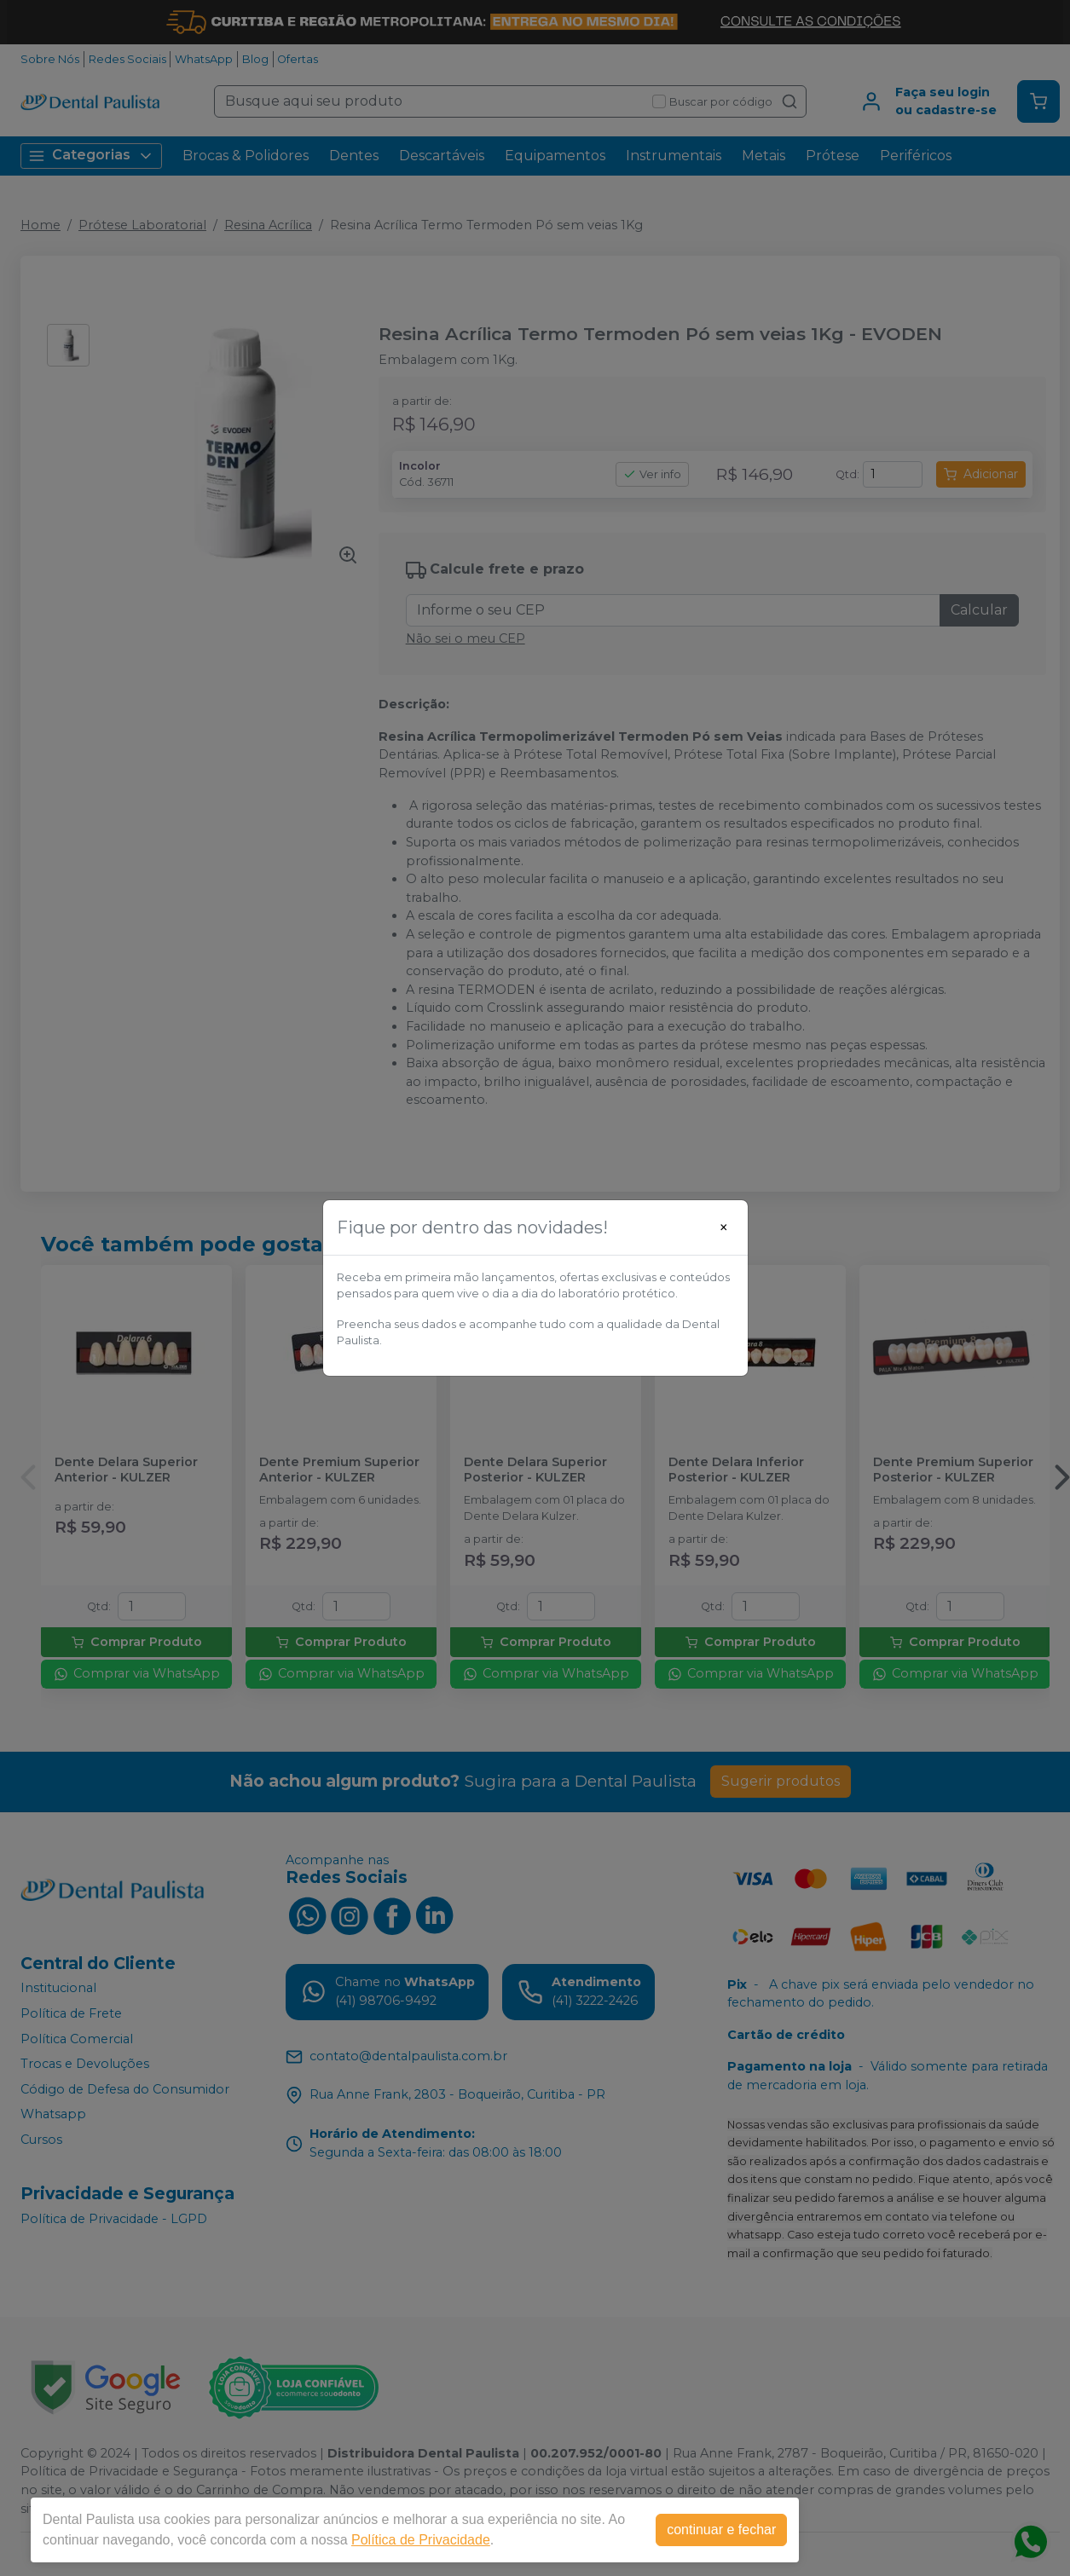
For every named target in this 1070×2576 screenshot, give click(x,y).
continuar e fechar (721, 2529)
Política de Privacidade (420, 2540)
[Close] (724, 1227)
